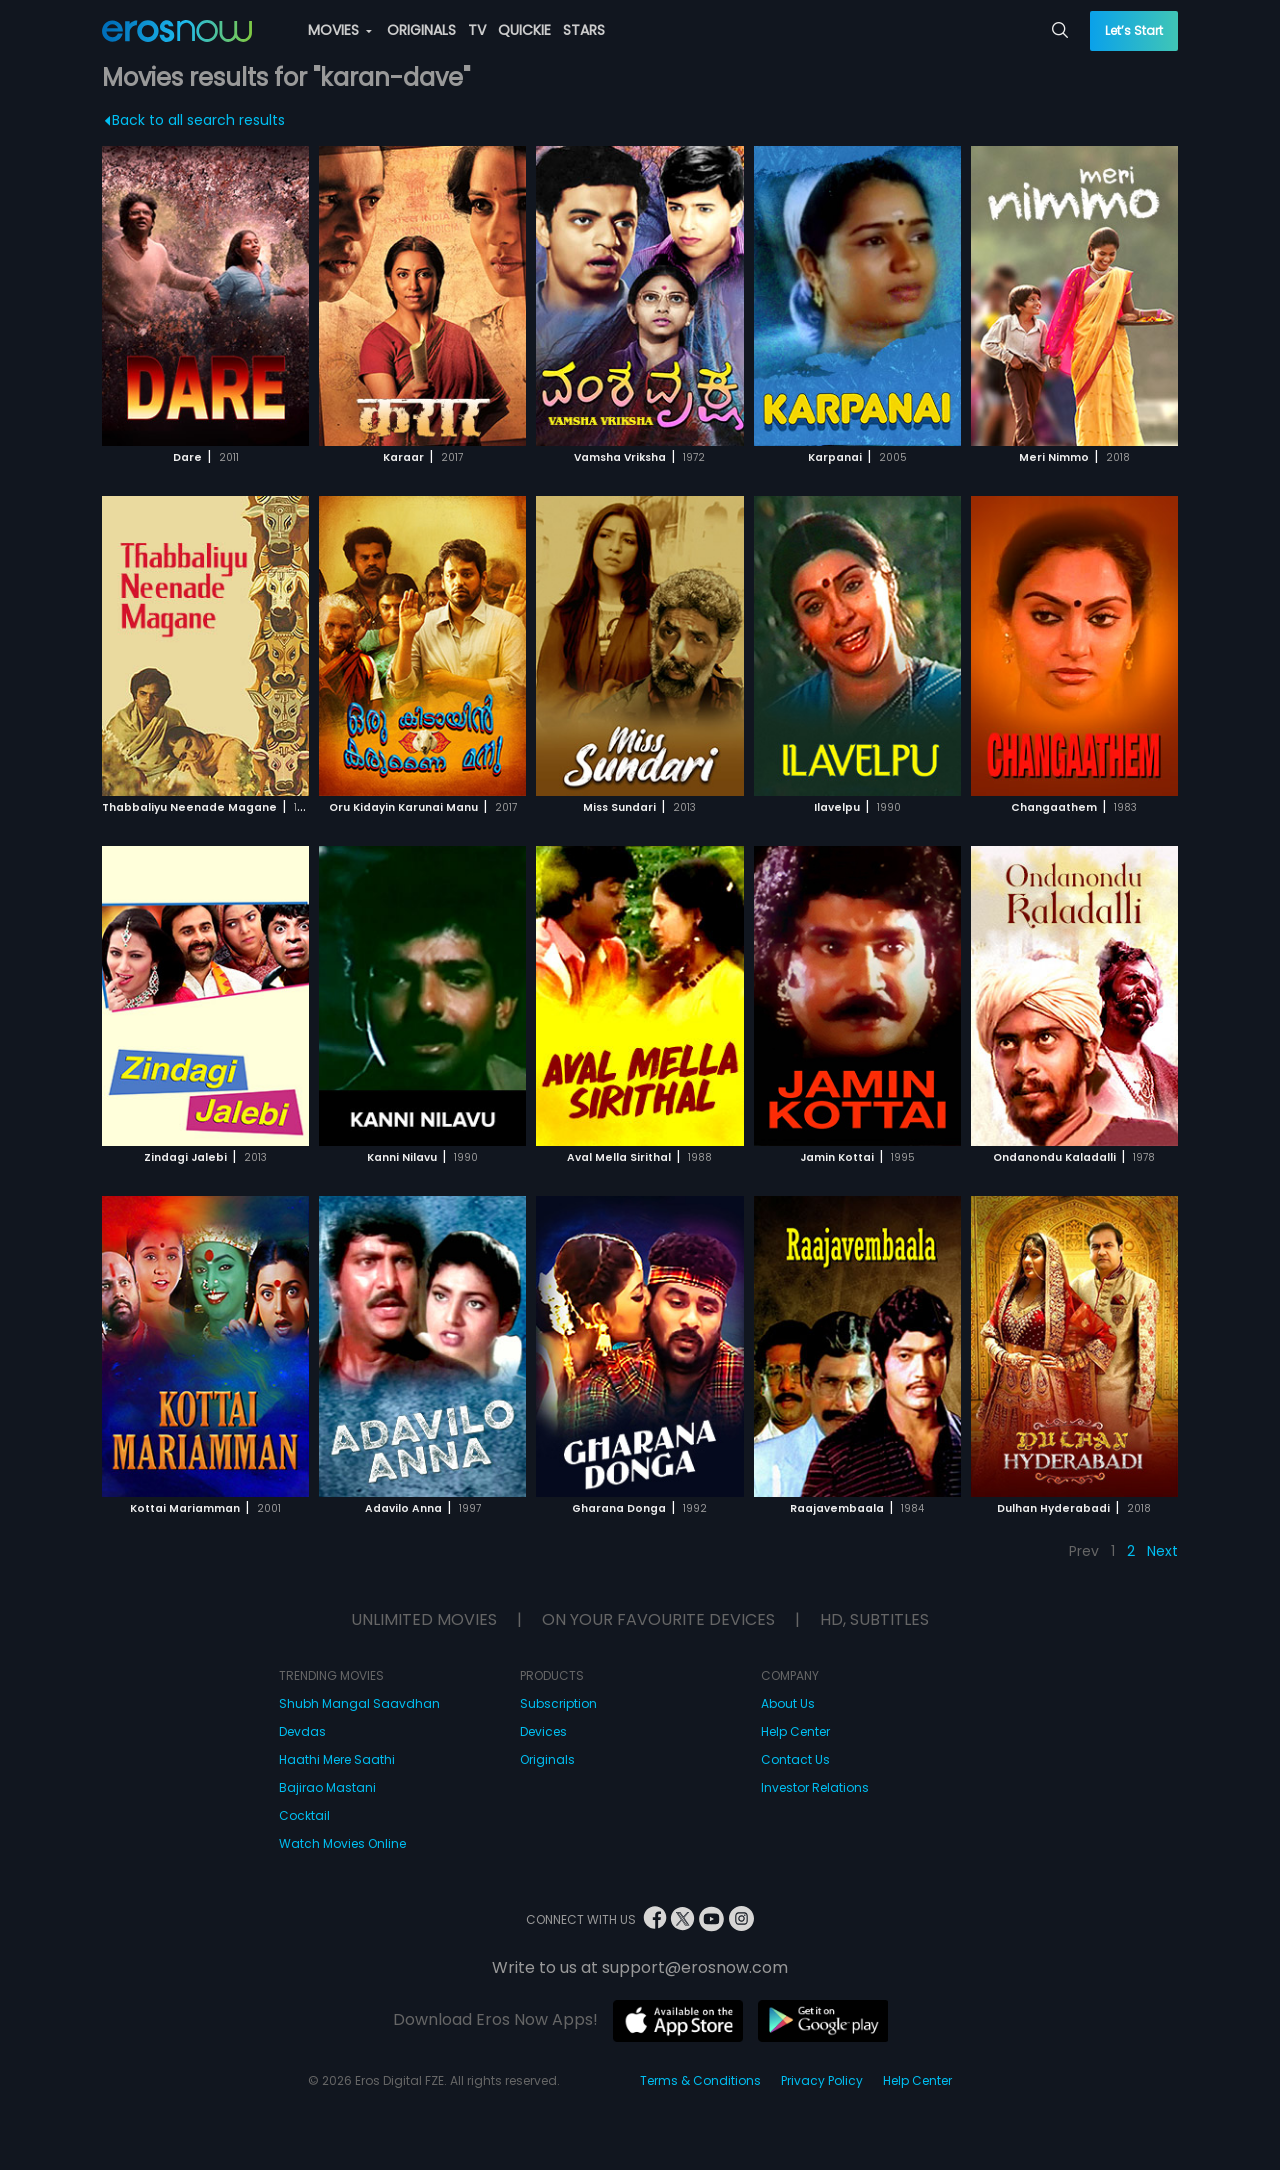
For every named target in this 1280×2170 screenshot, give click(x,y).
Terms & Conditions (700, 2080)
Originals (547, 1759)
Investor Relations (815, 1787)
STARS (584, 30)
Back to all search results (195, 120)
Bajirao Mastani (327, 1787)
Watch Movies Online (342, 1843)
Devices (543, 1731)
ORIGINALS (421, 30)
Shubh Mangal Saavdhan (359, 1703)
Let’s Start (1134, 30)
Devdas (302, 1731)
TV (477, 30)
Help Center (795, 1731)
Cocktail (304, 1815)
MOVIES (340, 30)
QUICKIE (524, 30)
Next (1162, 1551)
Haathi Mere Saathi (337, 1759)
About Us (788, 1703)
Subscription (558, 1703)
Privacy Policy (822, 2080)
